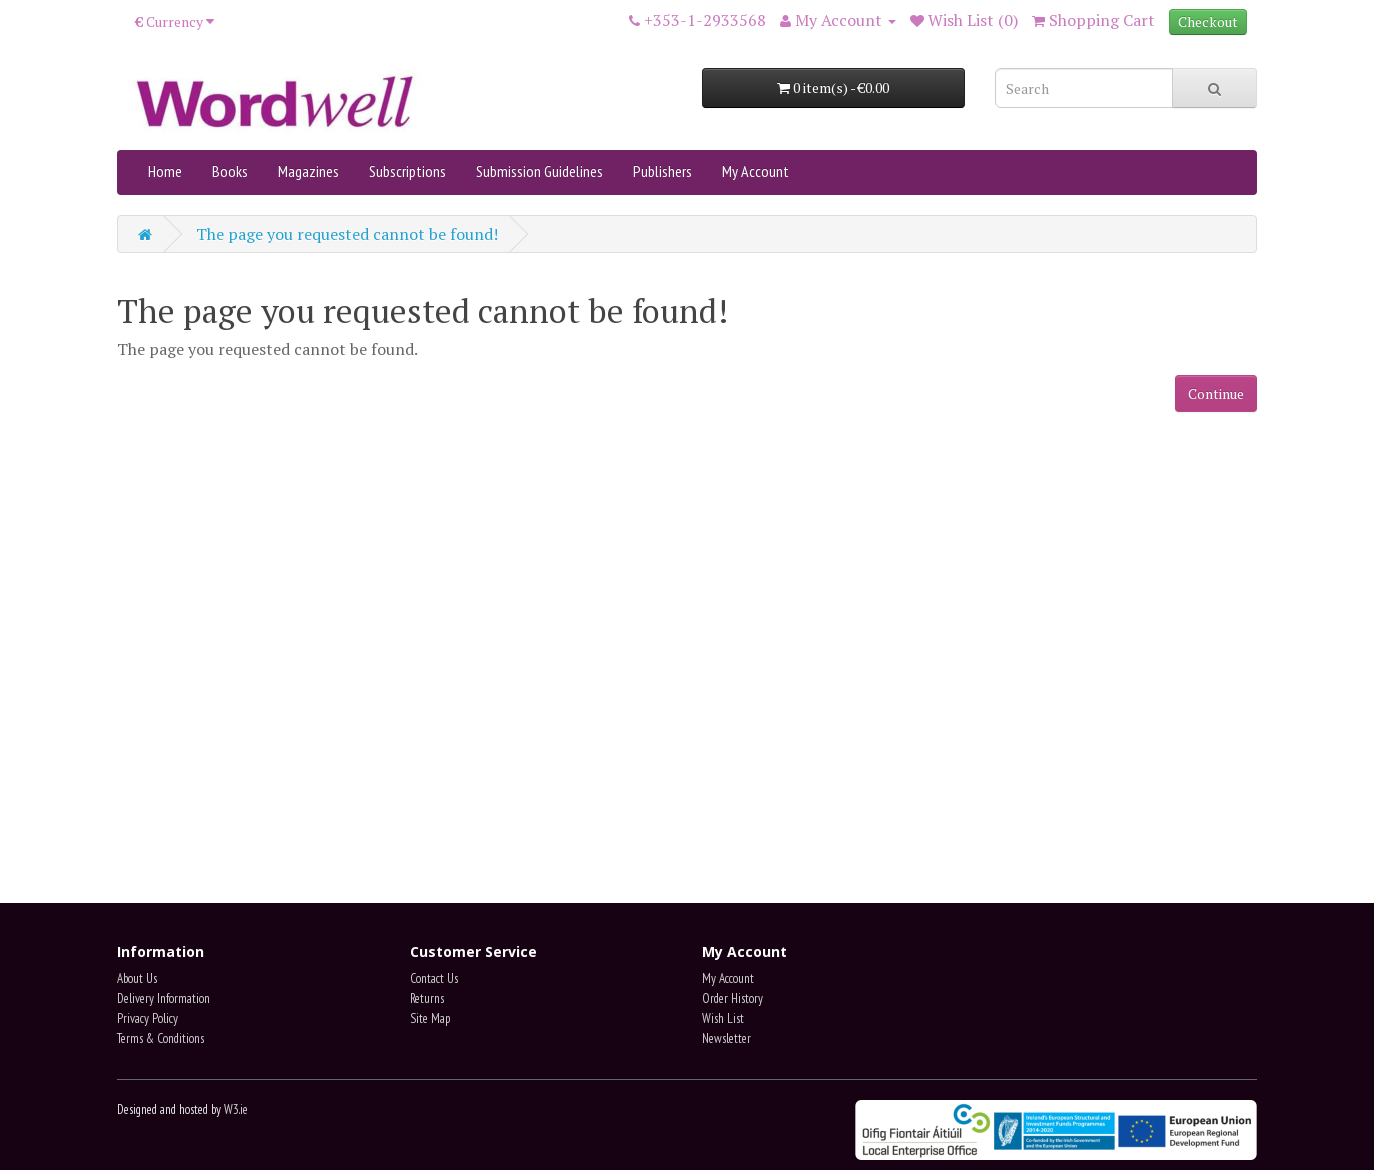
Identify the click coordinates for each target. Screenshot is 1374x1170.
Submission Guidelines (539, 171)
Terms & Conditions (160, 1038)
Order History (732, 998)
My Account (755, 171)
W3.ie (236, 1109)
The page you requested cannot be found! (347, 234)
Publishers (662, 171)
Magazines (308, 171)
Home (165, 171)
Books (230, 171)
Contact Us (434, 978)
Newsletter (726, 1038)
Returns (427, 998)
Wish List (723, 1018)
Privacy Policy (147, 1018)
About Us (137, 978)
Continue (1216, 393)
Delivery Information (163, 998)
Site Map (430, 1018)
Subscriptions (407, 171)
